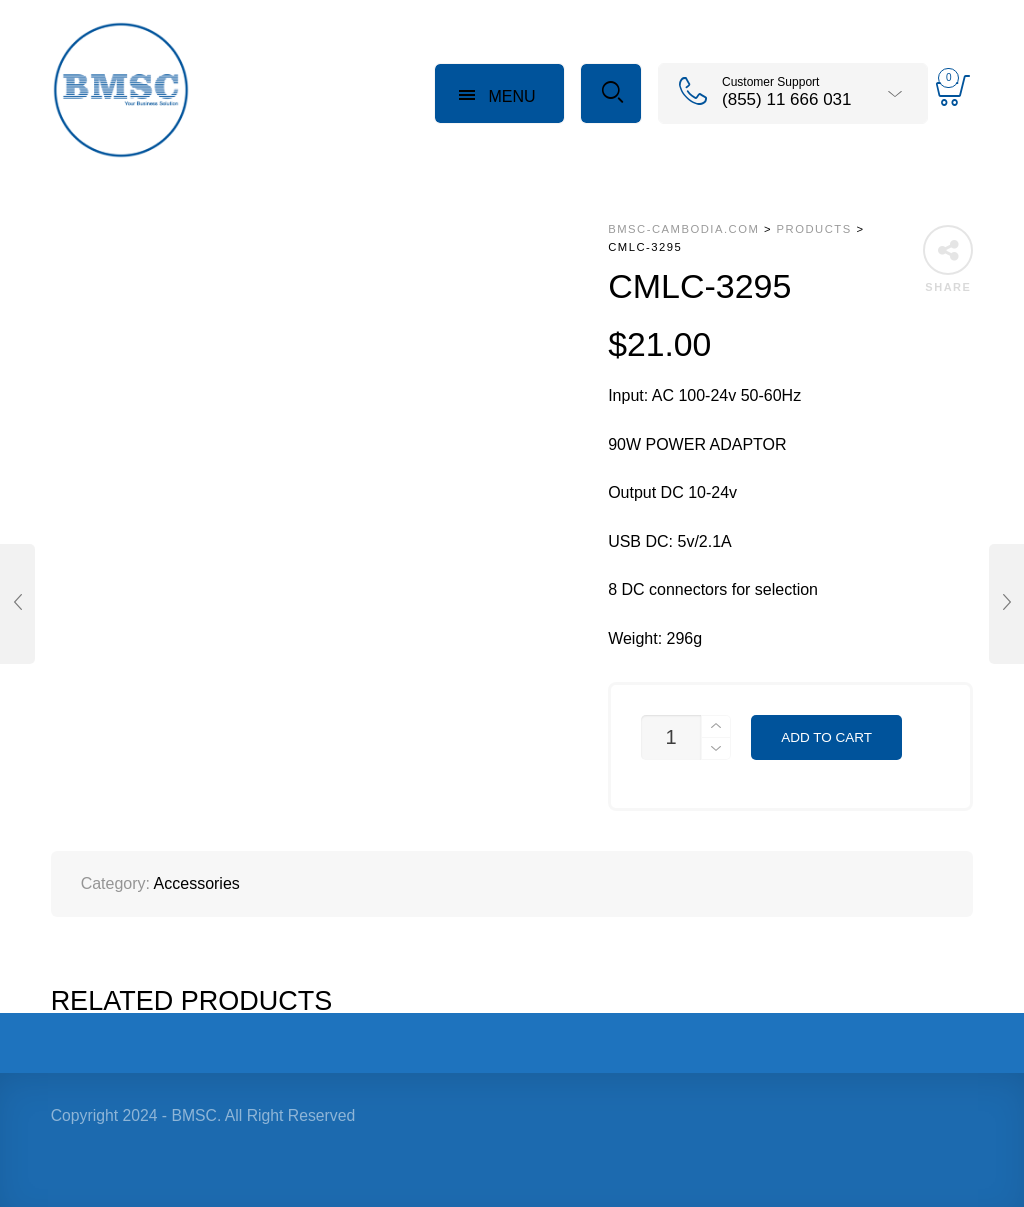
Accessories (197, 883)
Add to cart (826, 737)
